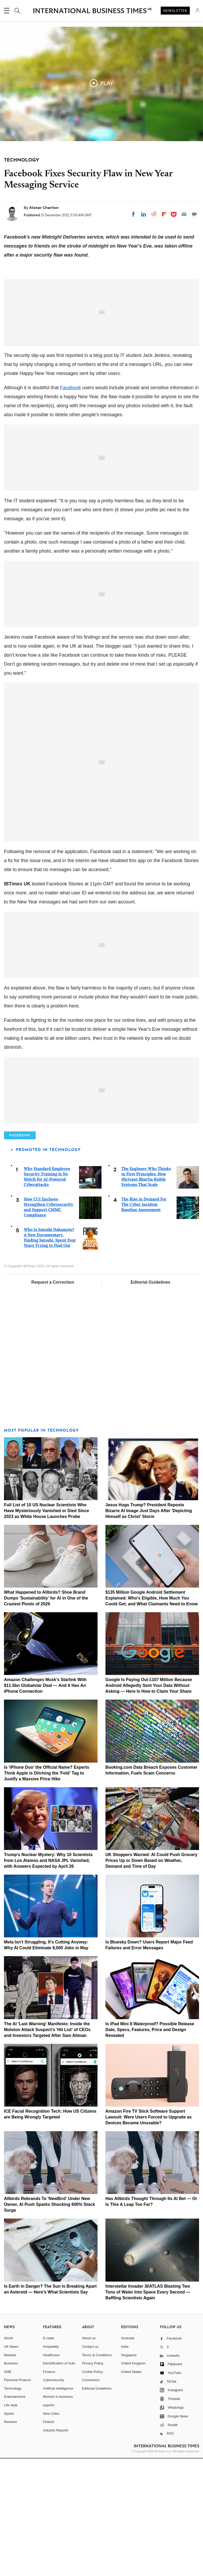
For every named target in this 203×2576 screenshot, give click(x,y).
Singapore (129, 2473)
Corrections (90, 2498)
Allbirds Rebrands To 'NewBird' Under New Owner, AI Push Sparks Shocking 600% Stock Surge (49, 2322)
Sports (9, 2531)
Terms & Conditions (97, 2473)
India (124, 2464)
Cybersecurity (53, 2498)
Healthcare (51, 2473)
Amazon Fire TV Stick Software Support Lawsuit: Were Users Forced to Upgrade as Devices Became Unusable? (148, 2235)
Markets (10, 2473)
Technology (12, 2506)
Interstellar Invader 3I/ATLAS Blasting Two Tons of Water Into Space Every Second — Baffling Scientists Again (147, 2410)
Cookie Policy (92, 2489)
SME (7, 2489)
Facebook (70, 505)
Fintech (48, 2540)
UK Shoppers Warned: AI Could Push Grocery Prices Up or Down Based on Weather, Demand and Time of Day (151, 1978)
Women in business (58, 2514)
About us (88, 2456)
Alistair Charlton (44, 207)
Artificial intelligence (58, 2506)
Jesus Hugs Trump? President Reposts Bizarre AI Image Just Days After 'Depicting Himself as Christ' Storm (148, 1628)
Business (11, 2481)
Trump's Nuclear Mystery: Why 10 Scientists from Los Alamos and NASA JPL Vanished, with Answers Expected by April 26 (48, 1978)
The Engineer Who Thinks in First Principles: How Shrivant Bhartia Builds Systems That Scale (146, 1294)
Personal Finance (17, 2498)
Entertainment (14, 2514)
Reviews (10, 2540)
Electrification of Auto (59, 2481)
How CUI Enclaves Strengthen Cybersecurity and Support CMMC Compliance (48, 1324)
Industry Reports (55, 2548)
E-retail (48, 2456)
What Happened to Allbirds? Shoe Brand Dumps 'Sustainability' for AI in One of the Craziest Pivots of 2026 (46, 1716)
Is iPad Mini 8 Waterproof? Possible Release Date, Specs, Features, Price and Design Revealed (149, 2147)
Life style (10, 2523)
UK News (11, 2464)
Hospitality (51, 2464)
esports (48, 2523)
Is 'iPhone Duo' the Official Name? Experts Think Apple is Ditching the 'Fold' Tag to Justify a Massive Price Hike (46, 1891)
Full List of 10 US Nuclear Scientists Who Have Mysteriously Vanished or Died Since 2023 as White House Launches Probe (46, 1628)
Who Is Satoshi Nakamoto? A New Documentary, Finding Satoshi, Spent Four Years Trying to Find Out (50, 1355)
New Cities (51, 2531)
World (8, 2456)
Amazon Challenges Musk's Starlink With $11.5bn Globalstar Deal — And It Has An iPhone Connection (45, 1803)
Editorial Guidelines (150, 1400)
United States (131, 2489)
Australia (128, 2456)
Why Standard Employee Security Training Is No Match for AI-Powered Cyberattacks (47, 1294)
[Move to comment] (194, 214)
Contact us (90, 2464)
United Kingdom (133, 2481)
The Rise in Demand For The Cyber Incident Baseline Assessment (144, 1322)
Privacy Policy (92, 2481)
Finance (49, 2489)
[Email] (184, 214)
